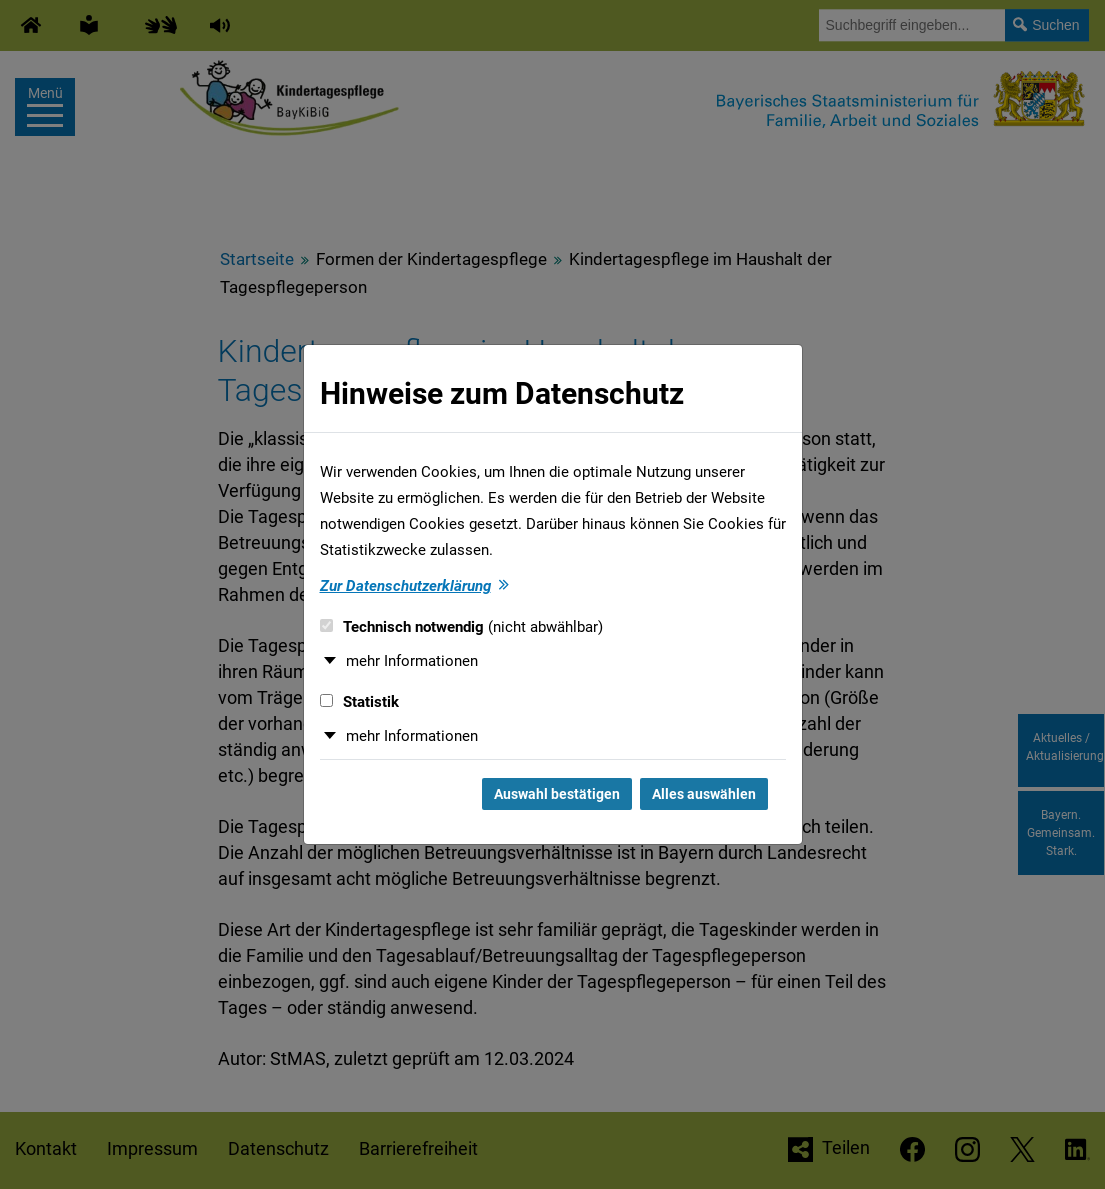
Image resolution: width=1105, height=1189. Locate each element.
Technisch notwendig (461, 627)
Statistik (359, 702)
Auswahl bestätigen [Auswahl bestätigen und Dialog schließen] (557, 794)
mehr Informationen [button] (412, 661)
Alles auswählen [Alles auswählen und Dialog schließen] (704, 794)
